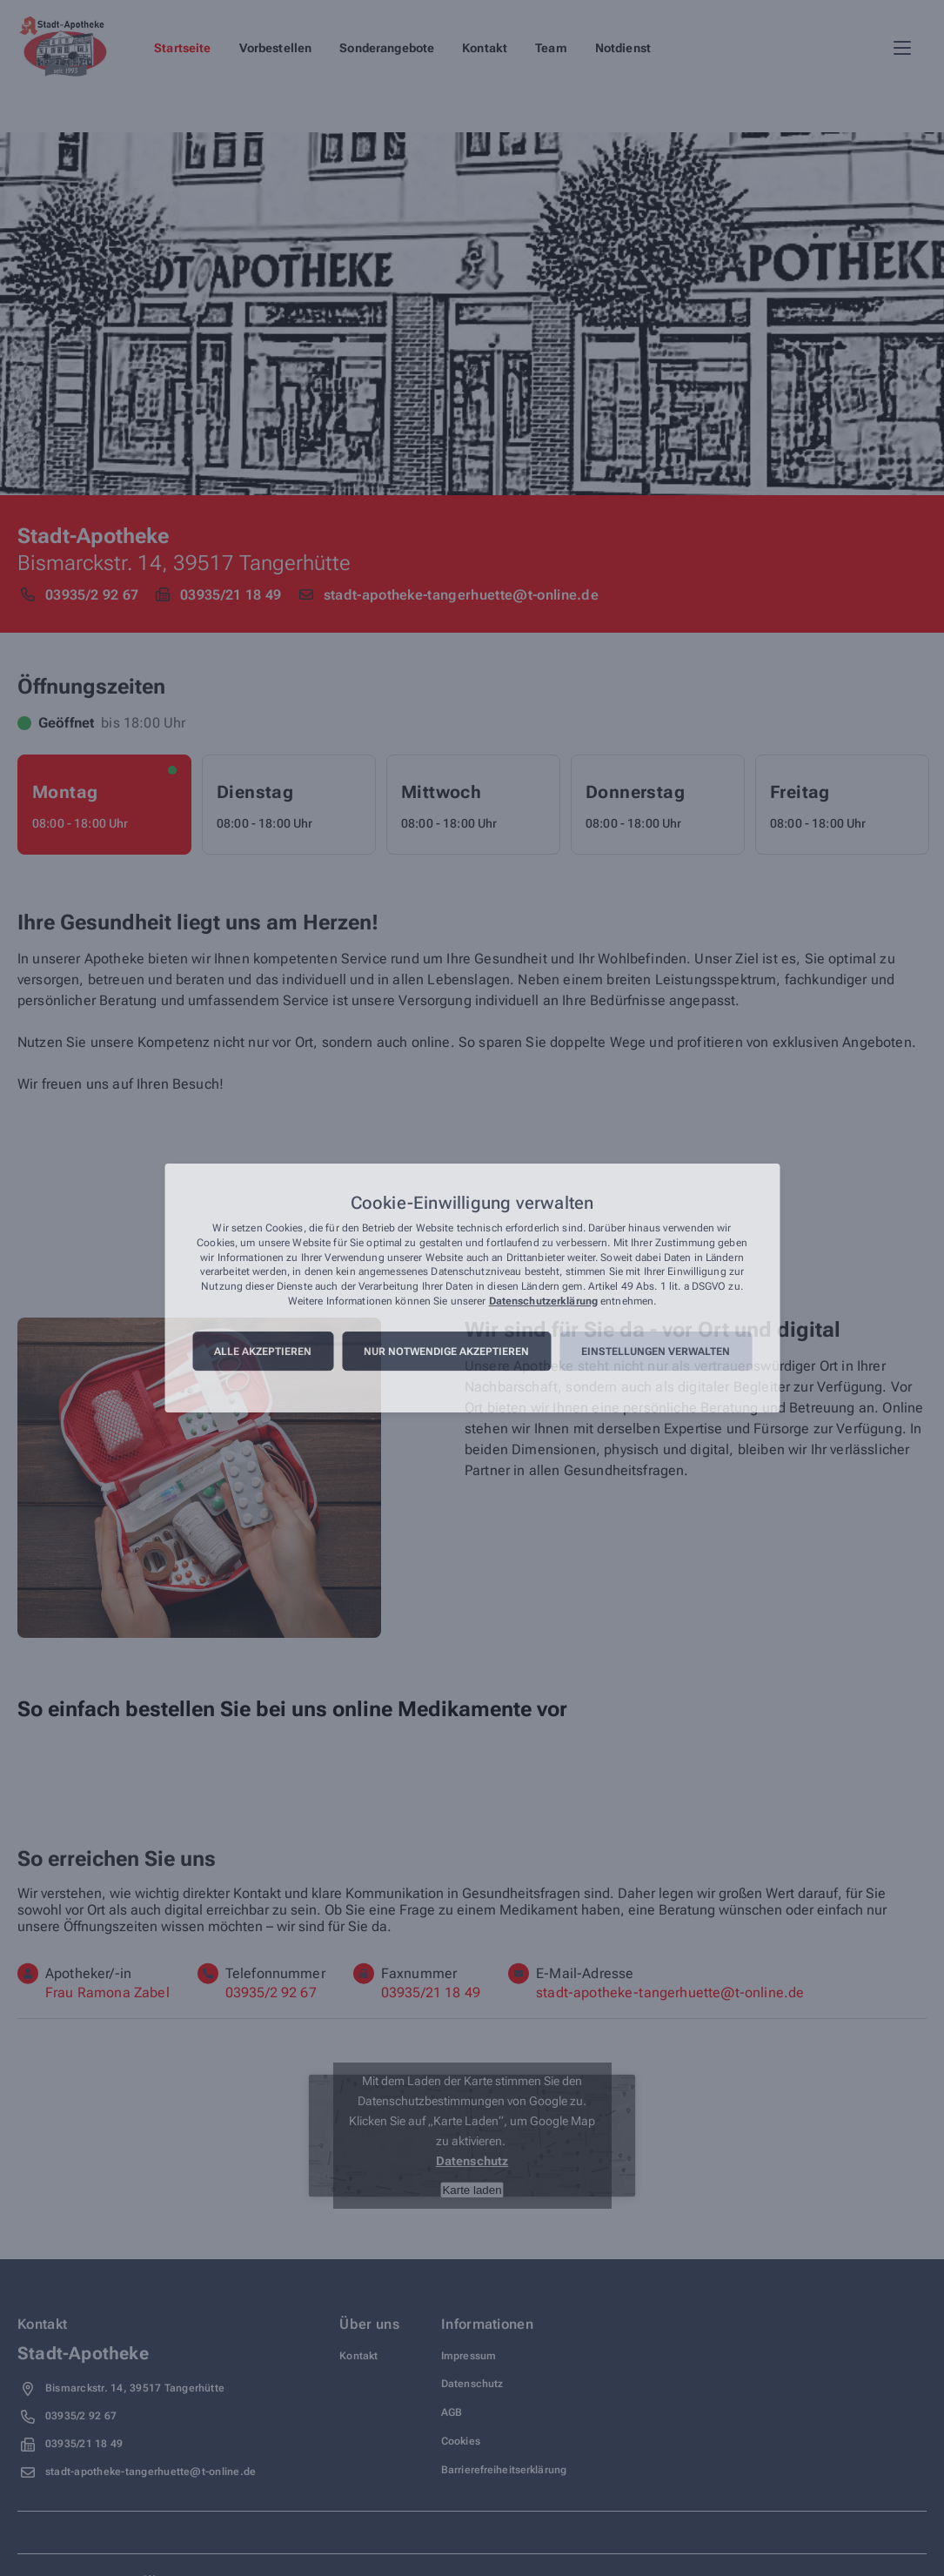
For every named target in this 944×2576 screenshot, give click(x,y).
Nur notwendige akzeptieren (446, 1351)
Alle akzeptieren (262, 1351)
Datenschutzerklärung (543, 1301)
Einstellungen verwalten (655, 1351)
